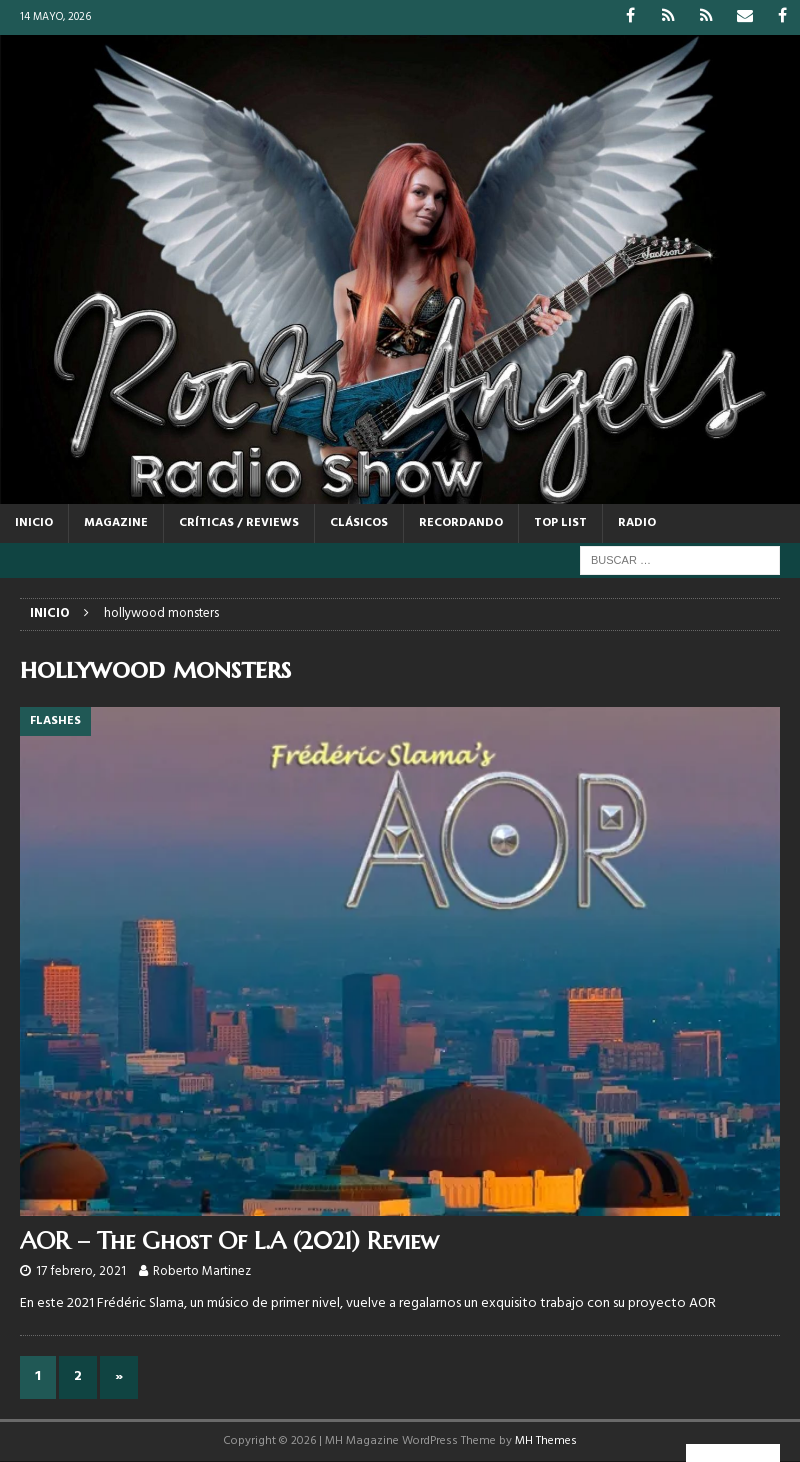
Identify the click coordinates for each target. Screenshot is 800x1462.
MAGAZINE (116, 523)
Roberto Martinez (202, 1271)
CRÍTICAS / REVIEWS (239, 523)
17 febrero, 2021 (81, 1271)
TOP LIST (560, 523)
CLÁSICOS (359, 523)
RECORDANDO (461, 523)
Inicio (34, 523)
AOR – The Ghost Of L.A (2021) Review (229, 1241)
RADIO (637, 523)
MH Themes (546, 1441)
